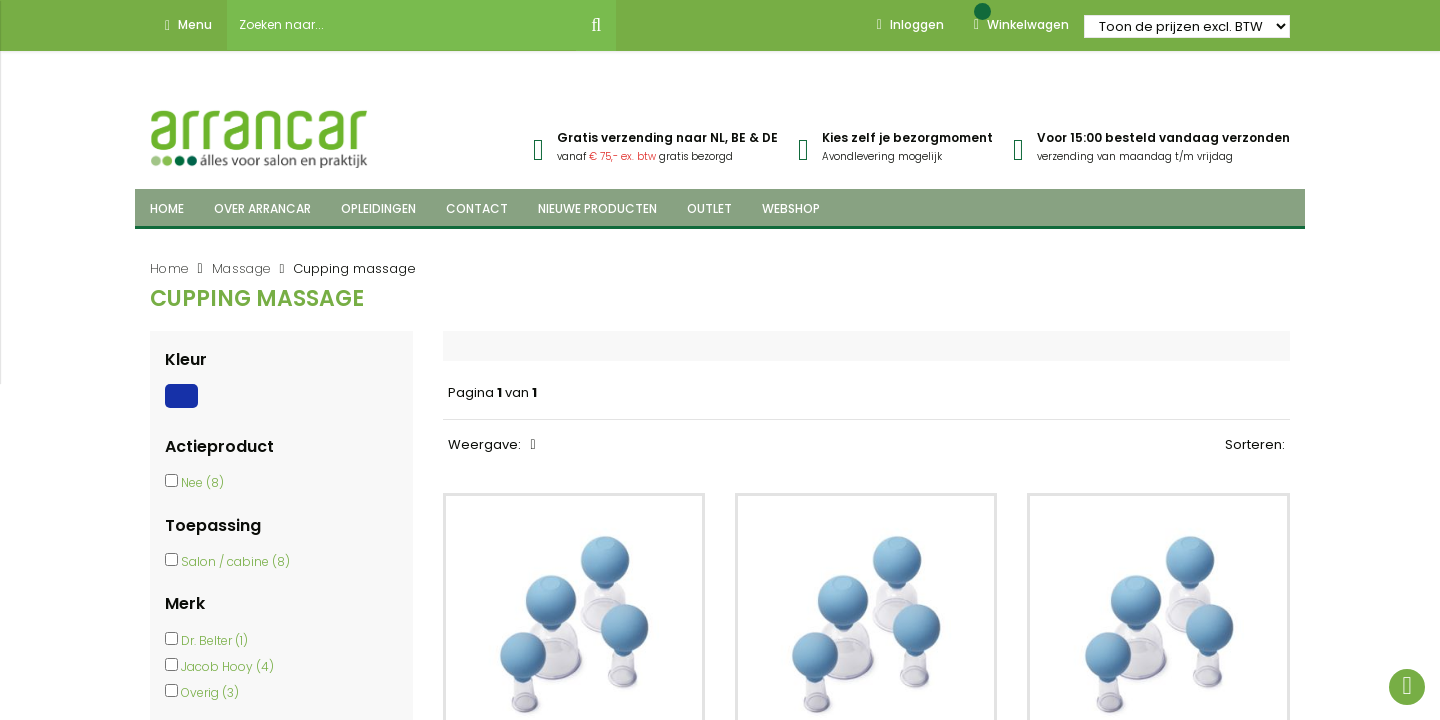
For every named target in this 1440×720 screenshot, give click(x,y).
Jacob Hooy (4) (227, 666)
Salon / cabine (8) (235, 561)
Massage (241, 268)
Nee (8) (202, 482)
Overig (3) (210, 692)
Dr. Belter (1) (214, 640)
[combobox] (402, 25)
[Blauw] (184, 408)
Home (169, 268)
